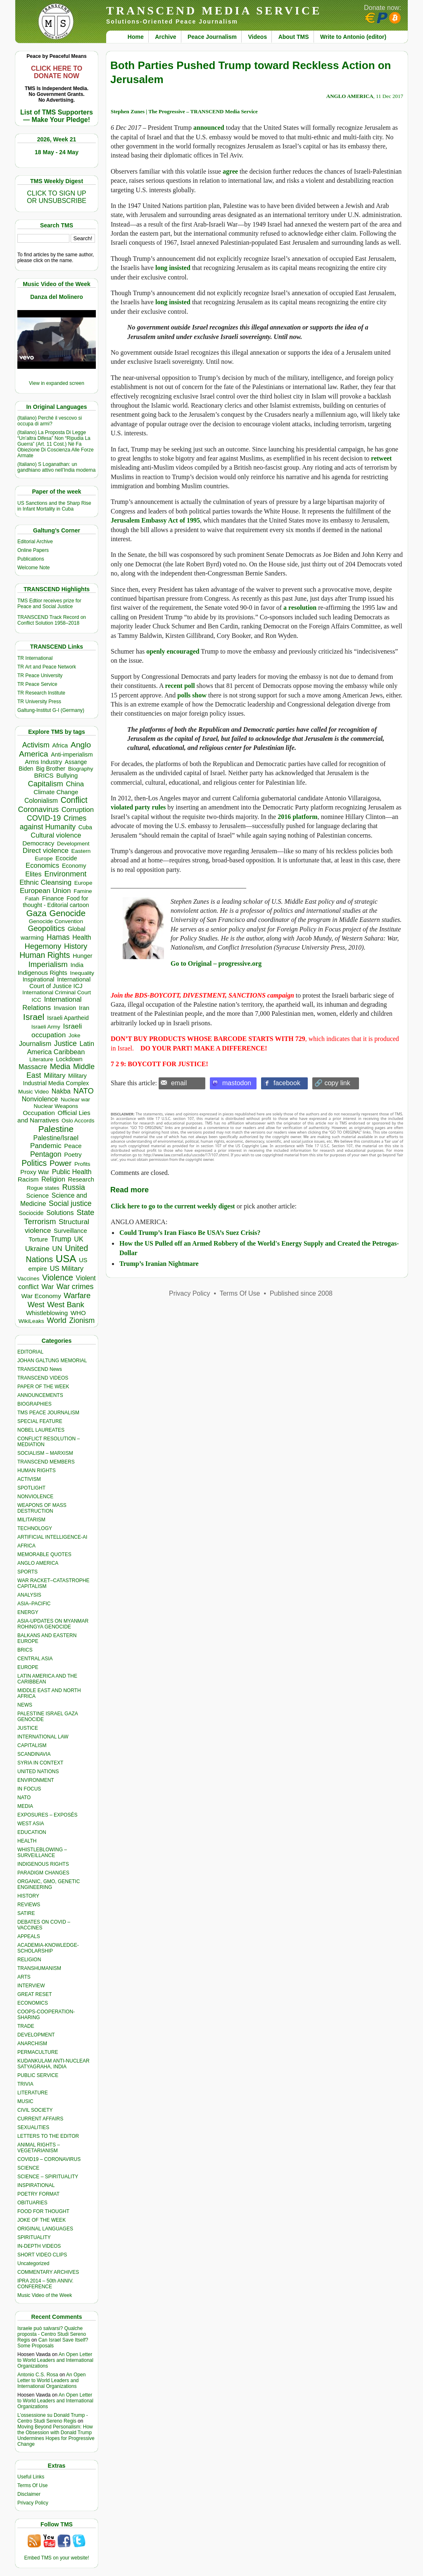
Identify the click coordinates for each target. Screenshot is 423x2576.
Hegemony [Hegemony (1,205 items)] (42, 946)
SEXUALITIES (33, 2127)
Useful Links (30, 2477)
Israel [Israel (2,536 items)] (33, 1017)
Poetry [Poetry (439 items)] (72, 1154)
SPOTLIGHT (31, 1488)
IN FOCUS (29, 1789)
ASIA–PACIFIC (33, 1604)
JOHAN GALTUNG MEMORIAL (52, 1360)
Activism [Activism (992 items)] (36, 745)
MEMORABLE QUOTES (44, 1554)
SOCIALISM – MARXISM (45, 1453)
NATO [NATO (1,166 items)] (84, 1090)
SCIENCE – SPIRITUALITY (47, 2177)
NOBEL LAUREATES (40, 1430)
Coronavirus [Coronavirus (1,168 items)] (38, 809)
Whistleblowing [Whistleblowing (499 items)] (47, 1312)
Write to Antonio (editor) (353, 36)
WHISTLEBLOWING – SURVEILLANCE (42, 1852)
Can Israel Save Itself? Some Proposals (52, 2343)
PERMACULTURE (37, 2052)
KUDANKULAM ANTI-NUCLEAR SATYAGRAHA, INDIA (53, 2064)
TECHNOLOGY (34, 1528)
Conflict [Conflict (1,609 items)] (74, 800)
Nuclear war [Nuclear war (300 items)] (75, 1099)
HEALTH (26, 1841)
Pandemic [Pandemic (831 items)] (46, 1146)
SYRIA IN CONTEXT (40, 1763)
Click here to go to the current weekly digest (173, 1206)
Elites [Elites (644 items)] (33, 874)
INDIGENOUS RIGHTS (43, 1864)
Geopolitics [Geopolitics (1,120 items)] (46, 928)
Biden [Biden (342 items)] (26, 768)
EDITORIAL (30, 1352)
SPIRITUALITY (34, 2237)
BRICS (25, 1650)
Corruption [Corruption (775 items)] (78, 810)
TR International (34, 658)
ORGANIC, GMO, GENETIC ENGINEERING (48, 1884)
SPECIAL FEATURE (39, 1421)
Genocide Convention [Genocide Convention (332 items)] (56, 921)
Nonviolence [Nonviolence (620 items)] (40, 1099)
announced (208, 127)
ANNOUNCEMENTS (40, 1395)
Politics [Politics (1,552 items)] (34, 1163)
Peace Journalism (212, 36)
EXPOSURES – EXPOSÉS (47, 1815)
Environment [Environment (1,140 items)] (65, 874)
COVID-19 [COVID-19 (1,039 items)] (44, 818)
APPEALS (28, 1936)
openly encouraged (172, 651)
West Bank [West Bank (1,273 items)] (65, 1304)
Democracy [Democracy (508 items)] (38, 843)
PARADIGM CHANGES (43, 1873)
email (179, 1082)
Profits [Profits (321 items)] (82, 1164)
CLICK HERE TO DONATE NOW (56, 72)
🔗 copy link (332, 1082)
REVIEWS (28, 1905)
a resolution (299, 607)
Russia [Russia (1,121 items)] (73, 1187)
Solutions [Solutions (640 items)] (60, 1212)
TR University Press (39, 701)
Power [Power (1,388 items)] (60, 1163)
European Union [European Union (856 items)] (45, 891)
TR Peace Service (37, 684)
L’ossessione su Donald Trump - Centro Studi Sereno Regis (52, 2418)
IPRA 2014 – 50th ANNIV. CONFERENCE (45, 2284)
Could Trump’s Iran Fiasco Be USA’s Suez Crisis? (190, 1232)
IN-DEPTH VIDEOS (39, 2246)
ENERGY (27, 1612)
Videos (257, 36)
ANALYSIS (29, 1595)
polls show (192, 695)
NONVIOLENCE (35, 1496)
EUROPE (27, 1667)
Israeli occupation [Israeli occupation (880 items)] (56, 1030)
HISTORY (28, 1896)
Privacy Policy (32, 2503)
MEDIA (25, 1806)
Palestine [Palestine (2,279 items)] (56, 1129)
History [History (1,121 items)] (75, 946)
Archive (165, 36)
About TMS (293, 36)
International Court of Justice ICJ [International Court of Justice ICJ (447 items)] (59, 982)
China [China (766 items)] (75, 784)
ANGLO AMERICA (37, 1563)
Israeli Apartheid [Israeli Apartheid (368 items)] (68, 1018)
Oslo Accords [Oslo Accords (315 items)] (78, 1120)
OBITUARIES (32, 2203)
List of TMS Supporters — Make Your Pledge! (56, 116)
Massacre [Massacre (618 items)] (33, 1066)
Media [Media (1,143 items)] (60, 1066)
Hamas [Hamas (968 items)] (58, 937)
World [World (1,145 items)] (57, 1320)
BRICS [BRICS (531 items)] (43, 775)
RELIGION (29, 1959)
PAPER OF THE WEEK (43, 1386)
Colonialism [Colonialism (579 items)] (41, 800)
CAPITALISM (31, 1745)
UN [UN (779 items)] (57, 1249)
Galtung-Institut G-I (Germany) (50, 710)
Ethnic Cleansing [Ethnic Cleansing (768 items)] (45, 882)
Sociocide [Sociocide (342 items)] (31, 1213)
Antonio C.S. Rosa (37, 2375)
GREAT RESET (34, 1994)
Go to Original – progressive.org (216, 963)
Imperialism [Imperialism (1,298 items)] (48, 964)
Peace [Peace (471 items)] (72, 1145)
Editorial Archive (35, 541)
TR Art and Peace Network (46, 667)
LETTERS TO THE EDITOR (48, 2136)
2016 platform (297, 816)
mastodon (236, 1082)
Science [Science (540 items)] (37, 1195)
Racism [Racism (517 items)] (28, 1179)
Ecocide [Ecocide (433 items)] (66, 858)
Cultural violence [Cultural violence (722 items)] (56, 835)
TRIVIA (25, 2084)
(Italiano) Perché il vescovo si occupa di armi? (49, 421)
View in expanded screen (56, 383)
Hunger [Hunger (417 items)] (83, 956)
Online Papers (33, 550)
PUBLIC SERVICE (37, 2075)
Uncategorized (33, 2263)
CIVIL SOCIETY (35, 2110)
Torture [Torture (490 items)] (38, 1239)
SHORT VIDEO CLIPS (42, 2255)
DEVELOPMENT (36, 2035)
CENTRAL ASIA (35, 1659)
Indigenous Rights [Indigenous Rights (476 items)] (42, 972)
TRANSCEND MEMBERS (46, 1462)
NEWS (24, 1705)
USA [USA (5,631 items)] (66, 1258)
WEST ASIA (30, 1823)
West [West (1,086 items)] (36, 1305)
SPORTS (27, 1572)
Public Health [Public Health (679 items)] (72, 1171)
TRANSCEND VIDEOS (42, 1378)
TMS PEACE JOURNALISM (48, 1413)
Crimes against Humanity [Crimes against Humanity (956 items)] (53, 822)
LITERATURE (32, 2093)
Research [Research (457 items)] (81, 1179)
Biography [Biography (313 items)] (80, 769)
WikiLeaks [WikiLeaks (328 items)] (31, 1321)
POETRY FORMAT (38, 2194)
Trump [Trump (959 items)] (61, 1239)
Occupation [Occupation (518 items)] (39, 1112)
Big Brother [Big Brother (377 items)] (50, 768)
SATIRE (26, 1913)
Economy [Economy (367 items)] (74, 865)
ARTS (24, 1977)
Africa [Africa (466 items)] (60, 745)
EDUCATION (31, 1832)
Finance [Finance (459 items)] (53, 898)
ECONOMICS (32, 2003)
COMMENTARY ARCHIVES (48, 2272)
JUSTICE (27, 1728)
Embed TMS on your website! (56, 2558)
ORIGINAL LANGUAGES (45, 2229)
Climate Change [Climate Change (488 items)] (55, 791)
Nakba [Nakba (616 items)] (61, 1091)
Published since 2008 (301, 1293)
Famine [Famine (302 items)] (83, 891)
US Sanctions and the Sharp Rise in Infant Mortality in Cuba (54, 506)
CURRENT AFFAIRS (40, 2119)
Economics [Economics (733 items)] (42, 865)
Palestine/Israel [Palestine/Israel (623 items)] (56, 1137)
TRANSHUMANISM (39, 1968)
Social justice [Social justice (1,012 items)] (70, 1203)
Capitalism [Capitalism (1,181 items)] (45, 783)
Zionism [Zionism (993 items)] (82, 1320)
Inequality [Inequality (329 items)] (82, 973)
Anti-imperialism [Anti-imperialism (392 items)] (72, 754)
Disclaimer (28, 2494)
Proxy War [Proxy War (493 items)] (34, 1171)
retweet (381, 458)
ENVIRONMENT (35, 1780)
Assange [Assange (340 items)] (76, 762)
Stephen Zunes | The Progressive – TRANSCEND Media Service (184, 111)
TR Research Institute (41, 693)
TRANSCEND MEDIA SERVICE (214, 10)
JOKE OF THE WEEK (41, 2220)
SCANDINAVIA (33, 1754)
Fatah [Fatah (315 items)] (32, 898)
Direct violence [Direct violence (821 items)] (46, 851)
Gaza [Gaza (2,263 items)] (36, 913)
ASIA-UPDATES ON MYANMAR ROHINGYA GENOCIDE (52, 1624)
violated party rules (138, 807)
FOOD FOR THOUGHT (43, 2211)
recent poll (180, 685)
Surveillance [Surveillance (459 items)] (70, 1230)
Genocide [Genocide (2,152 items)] (68, 913)
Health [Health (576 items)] (81, 937)
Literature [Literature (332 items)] (41, 1059)
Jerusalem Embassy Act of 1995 (155, 520)
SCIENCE (28, 2168)
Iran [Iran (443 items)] (84, 1008)
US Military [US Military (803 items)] (66, 1268)
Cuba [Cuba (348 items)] (85, 827)
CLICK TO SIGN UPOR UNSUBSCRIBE (56, 197)
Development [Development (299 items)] (73, 843)
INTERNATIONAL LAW (43, 1737)
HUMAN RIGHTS (36, 1470)
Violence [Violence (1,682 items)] (57, 1277)
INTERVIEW (31, 1986)
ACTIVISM (29, 1479)
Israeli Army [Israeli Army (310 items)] (45, 1027)
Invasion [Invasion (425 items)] (65, 1008)
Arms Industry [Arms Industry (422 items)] (43, 762)
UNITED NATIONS (38, 1771)
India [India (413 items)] (77, 965)
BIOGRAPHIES (34, 1404)
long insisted (172, 267)
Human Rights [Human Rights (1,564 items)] (44, 955)
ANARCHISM (32, 2043)
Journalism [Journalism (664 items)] (35, 1043)
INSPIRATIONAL (36, 2185)
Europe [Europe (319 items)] (83, 883)
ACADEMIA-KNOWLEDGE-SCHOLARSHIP (48, 1948)
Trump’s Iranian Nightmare (159, 1263)
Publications (30, 559)
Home (136, 36)
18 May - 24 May (56, 152)
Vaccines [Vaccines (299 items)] (28, 1278)
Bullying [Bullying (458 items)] (67, 775)
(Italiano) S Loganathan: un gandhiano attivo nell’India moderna (56, 467)
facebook (286, 1082)
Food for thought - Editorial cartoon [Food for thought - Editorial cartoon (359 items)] (56, 901)
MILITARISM (31, 1520)
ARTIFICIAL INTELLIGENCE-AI (52, 1537)
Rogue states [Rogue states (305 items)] (43, 1188)
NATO (24, 1797)
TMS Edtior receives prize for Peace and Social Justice (49, 603)
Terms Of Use (32, 2485)
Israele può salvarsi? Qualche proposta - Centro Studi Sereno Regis (51, 2334)
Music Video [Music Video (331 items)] (33, 1092)
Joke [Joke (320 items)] (75, 1035)
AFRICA (26, 1546)
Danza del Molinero (56, 297)
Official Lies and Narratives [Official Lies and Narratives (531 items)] (53, 1116)
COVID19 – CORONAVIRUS (49, 2159)
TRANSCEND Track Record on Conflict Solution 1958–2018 (51, 620)
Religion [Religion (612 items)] (53, 1179)
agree (230, 171)
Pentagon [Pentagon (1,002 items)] (46, 1154)
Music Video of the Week (44, 2295)
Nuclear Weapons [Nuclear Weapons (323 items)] (55, 1106)
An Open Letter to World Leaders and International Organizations (55, 2360)
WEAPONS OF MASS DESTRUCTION (42, 1508)
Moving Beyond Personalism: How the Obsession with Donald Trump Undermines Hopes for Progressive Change (56, 2435)
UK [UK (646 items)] (78, 1239)
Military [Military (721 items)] (54, 1075)
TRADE (25, 2026)
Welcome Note (33, 568)
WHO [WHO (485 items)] (78, 1312)
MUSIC (25, 2101)
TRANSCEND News (39, 1369)
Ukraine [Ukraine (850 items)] (37, 1249)
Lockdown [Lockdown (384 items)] (69, 1059)
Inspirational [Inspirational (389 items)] (39, 979)
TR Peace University (39, 675)
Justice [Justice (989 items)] (65, 1043)
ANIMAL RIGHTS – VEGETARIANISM (38, 2147)
